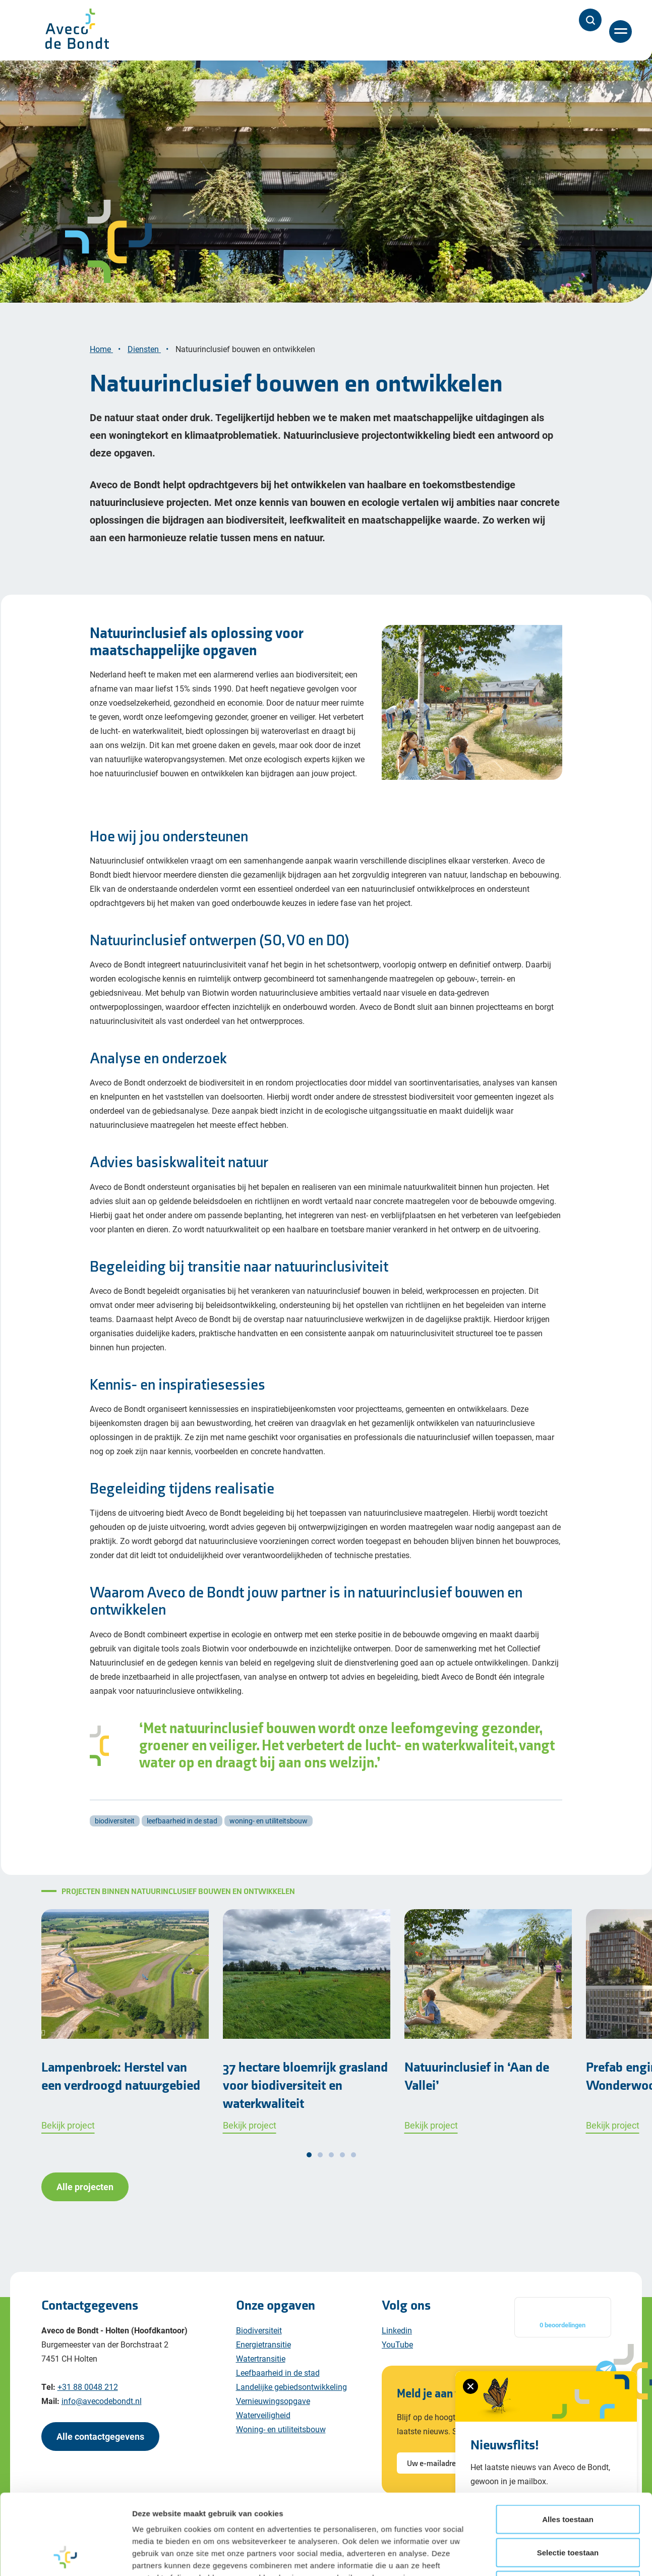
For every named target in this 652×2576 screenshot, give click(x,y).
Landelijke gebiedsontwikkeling (291, 2386)
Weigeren (567, 2126)
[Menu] (620, 31)
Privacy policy (120, 2544)
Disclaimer (61, 2544)
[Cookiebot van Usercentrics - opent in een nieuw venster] (65, 2172)
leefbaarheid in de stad (182, 1820)
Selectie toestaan (568, 2093)
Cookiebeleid (183, 2544)
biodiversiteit (115, 1820)
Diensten (144, 349)
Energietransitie (263, 2344)
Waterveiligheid (263, 2415)
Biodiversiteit (259, 2330)
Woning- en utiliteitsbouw (281, 2429)
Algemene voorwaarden (264, 2544)
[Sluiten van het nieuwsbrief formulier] (470, 2386)
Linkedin (397, 2330)
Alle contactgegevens (100, 2436)
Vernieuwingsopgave (273, 2400)
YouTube (397, 2344)
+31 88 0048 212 (87, 2386)
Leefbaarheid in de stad (278, 2372)
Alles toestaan (568, 2059)
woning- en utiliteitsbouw (268, 1820)
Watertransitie (260, 2358)
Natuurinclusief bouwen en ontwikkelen (246, 349)
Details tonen (545, 2172)
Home (101, 349)
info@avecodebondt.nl (102, 2400)
